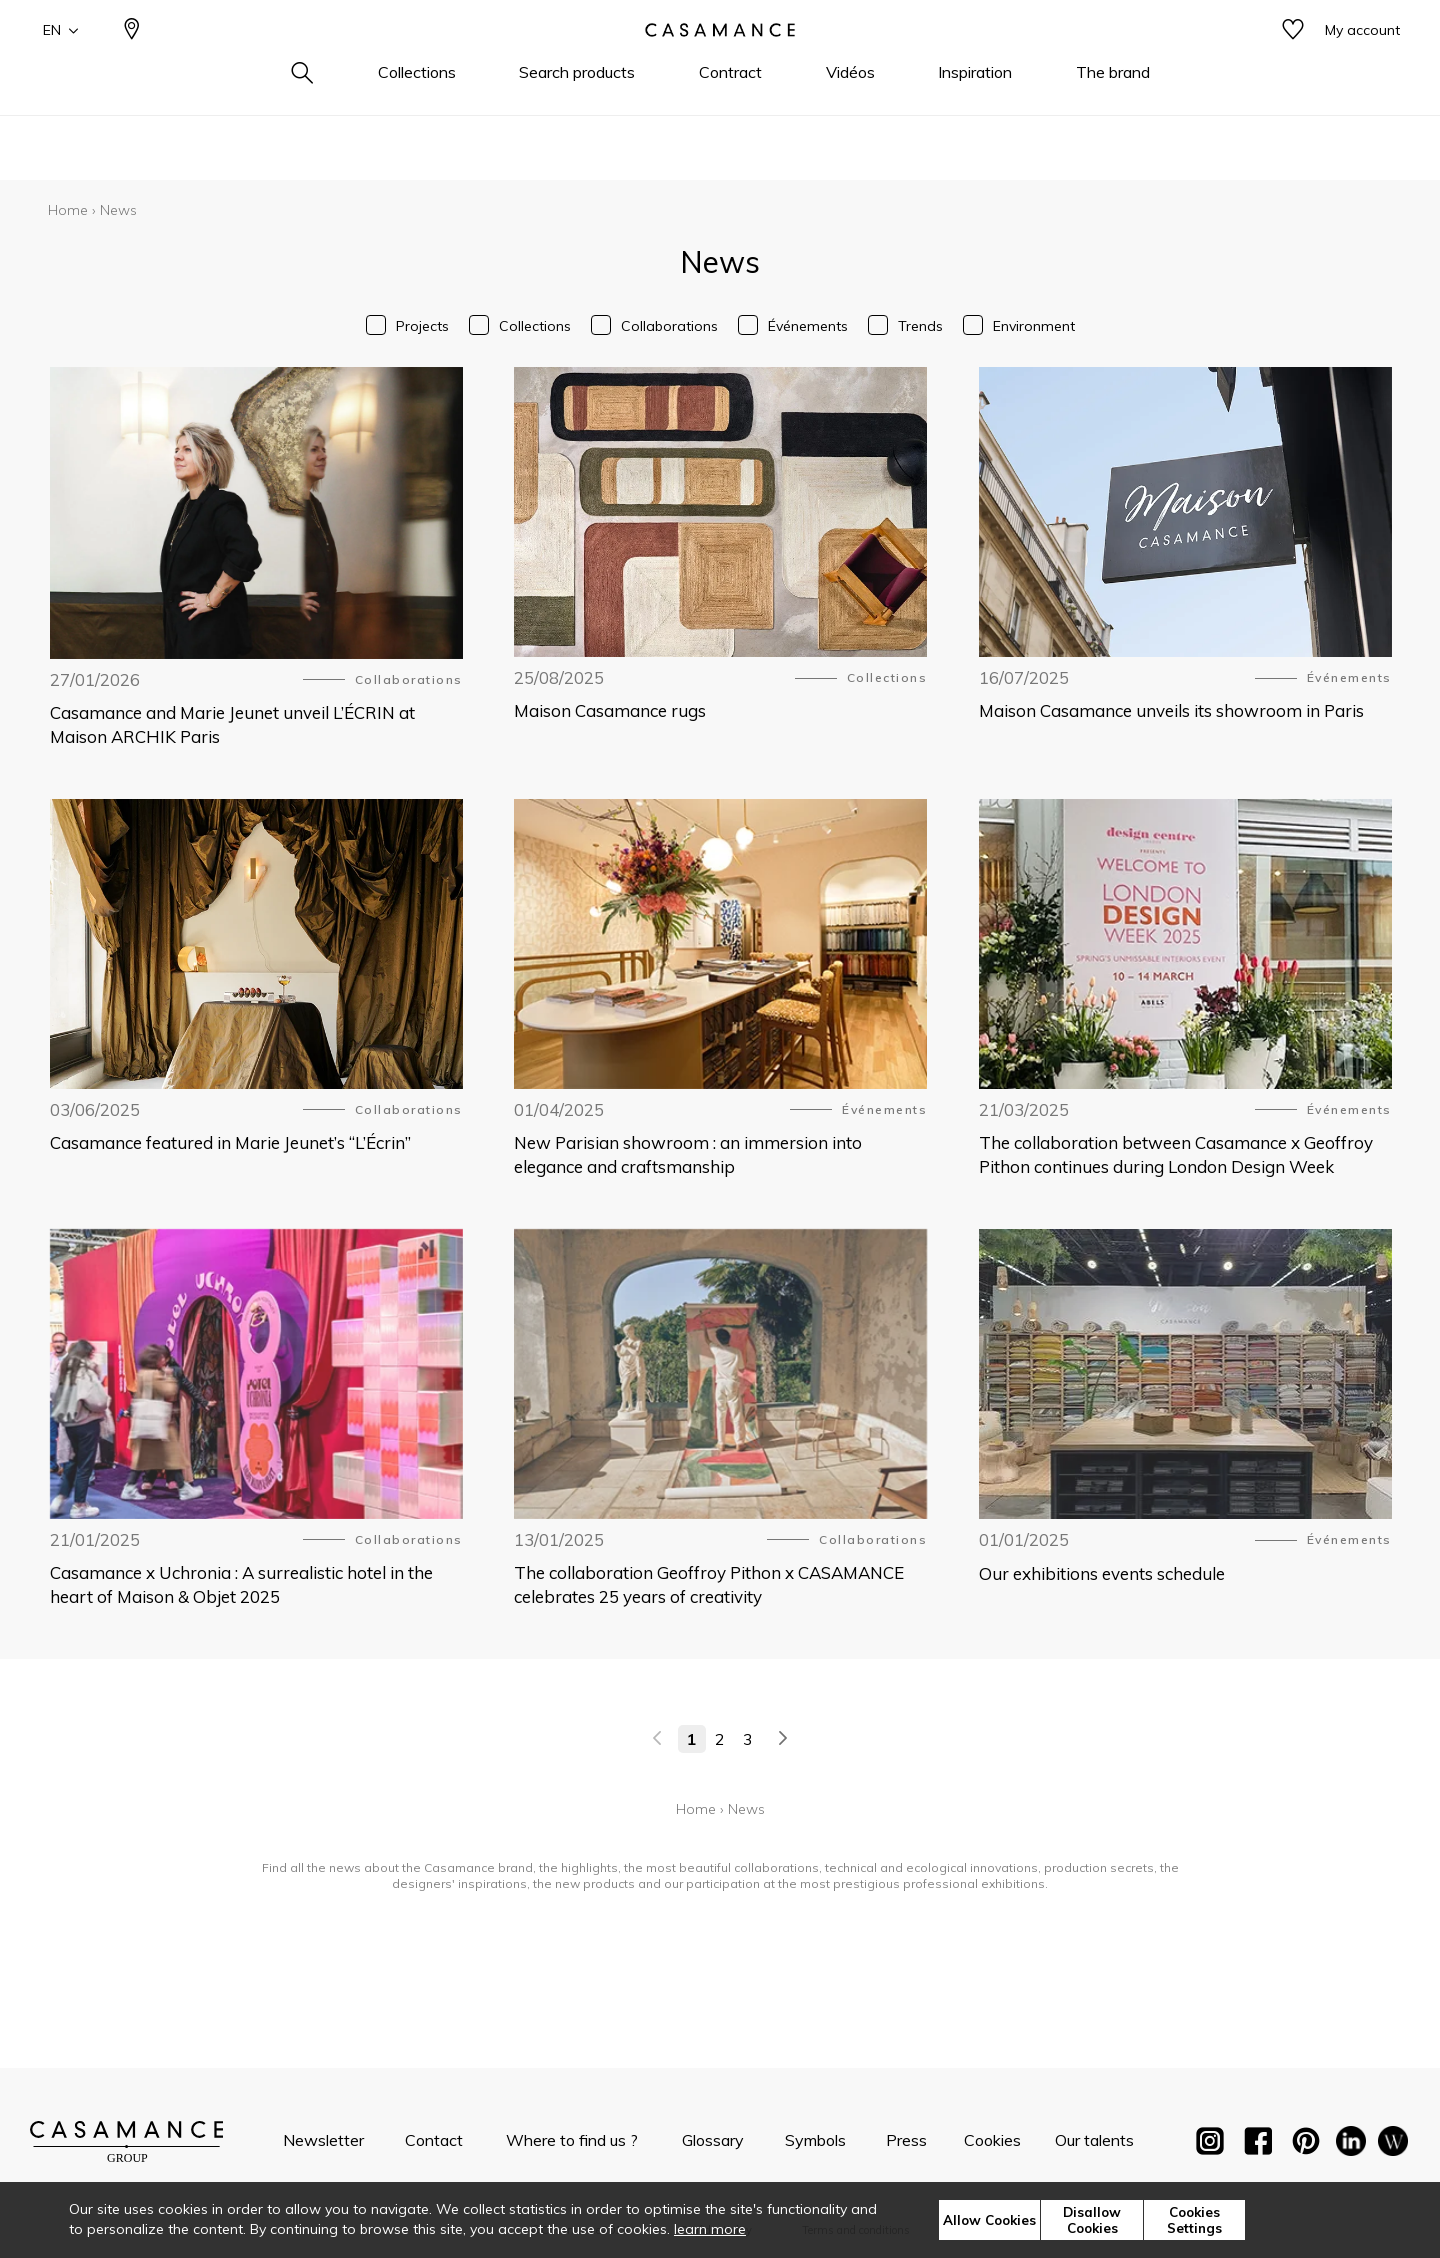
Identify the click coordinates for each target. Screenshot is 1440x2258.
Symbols (815, 2140)
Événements (808, 326)
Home (68, 210)
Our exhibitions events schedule (1102, 1573)
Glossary (713, 2140)
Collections (535, 326)
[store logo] (720, 63)
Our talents (1094, 2140)
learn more (710, 2229)
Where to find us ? (572, 2140)
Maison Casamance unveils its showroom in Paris (1171, 710)
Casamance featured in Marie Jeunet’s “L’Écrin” (230, 1142)
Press (906, 2140)
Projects (422, 326)
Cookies (992, 2140)
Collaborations (669, 326)
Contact (434, 2140)
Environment (1034, 326)
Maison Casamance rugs (610, 710)
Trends (920, 326)
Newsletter (323, 2140)
